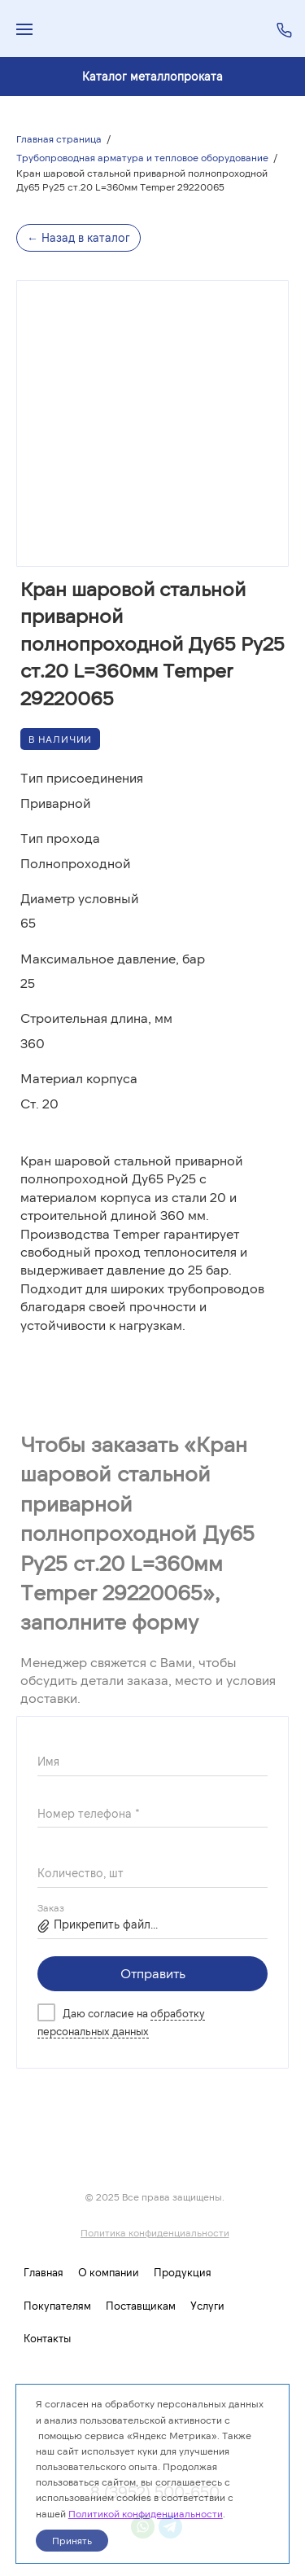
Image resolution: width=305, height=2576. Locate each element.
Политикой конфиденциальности (145, 2513)
